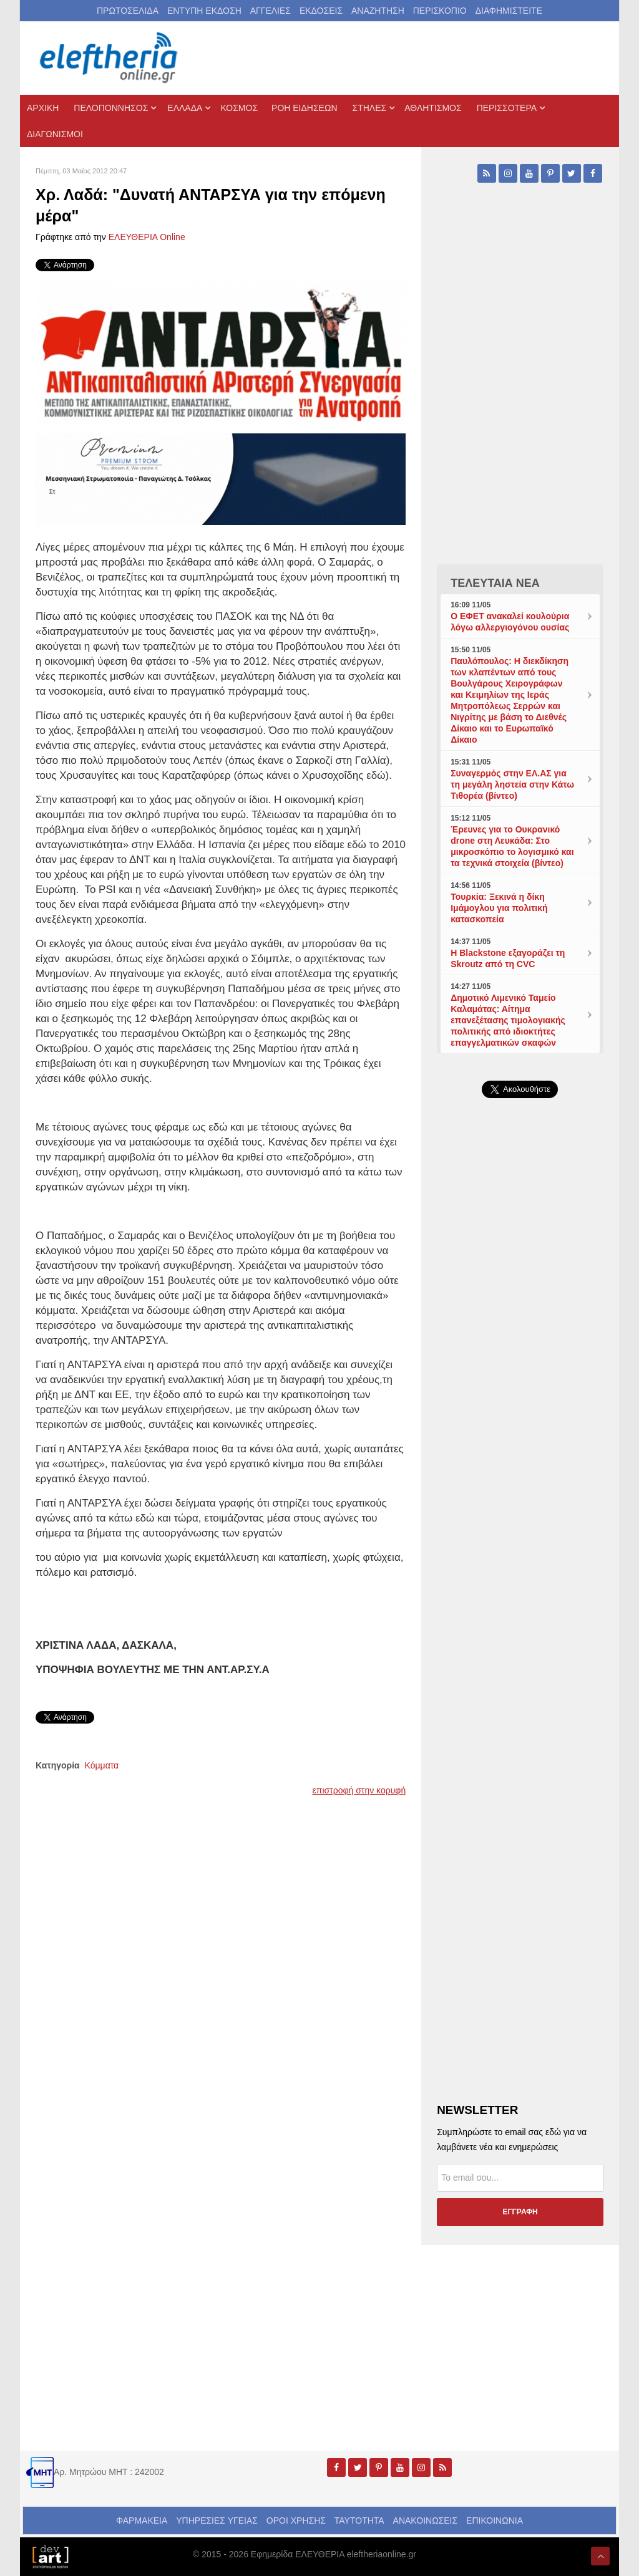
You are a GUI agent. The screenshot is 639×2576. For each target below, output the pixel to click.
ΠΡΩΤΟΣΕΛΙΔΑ (128, 11)
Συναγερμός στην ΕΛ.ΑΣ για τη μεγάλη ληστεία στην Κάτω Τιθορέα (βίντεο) (512, 784)
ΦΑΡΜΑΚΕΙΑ (141, 2520)
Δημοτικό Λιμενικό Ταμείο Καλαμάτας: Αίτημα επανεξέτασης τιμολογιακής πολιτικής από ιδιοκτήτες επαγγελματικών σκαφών (508, 1020)
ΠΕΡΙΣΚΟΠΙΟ (440, 11)
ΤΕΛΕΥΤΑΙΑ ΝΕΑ (495, 583)
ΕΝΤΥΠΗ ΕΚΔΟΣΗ (204, 11)
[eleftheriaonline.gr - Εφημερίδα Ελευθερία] (110, 58)
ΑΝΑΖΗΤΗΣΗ (377, 11)
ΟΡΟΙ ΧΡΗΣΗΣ (296, 2520)
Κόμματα (102, 1765)
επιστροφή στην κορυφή (359, 1790)
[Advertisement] (520, 1395)
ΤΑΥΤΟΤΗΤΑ (359, 2520)
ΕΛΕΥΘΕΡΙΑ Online (147, 237)
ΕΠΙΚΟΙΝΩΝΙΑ (494, 2520)
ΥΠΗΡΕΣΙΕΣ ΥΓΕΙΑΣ (217, 2520)
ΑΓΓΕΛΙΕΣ (270, 11)
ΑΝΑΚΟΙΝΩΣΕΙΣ (425, 2520)
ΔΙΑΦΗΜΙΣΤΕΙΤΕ (509, 11)
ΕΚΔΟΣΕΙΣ (321, 11)
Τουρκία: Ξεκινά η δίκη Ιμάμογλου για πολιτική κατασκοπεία (499, 908)
